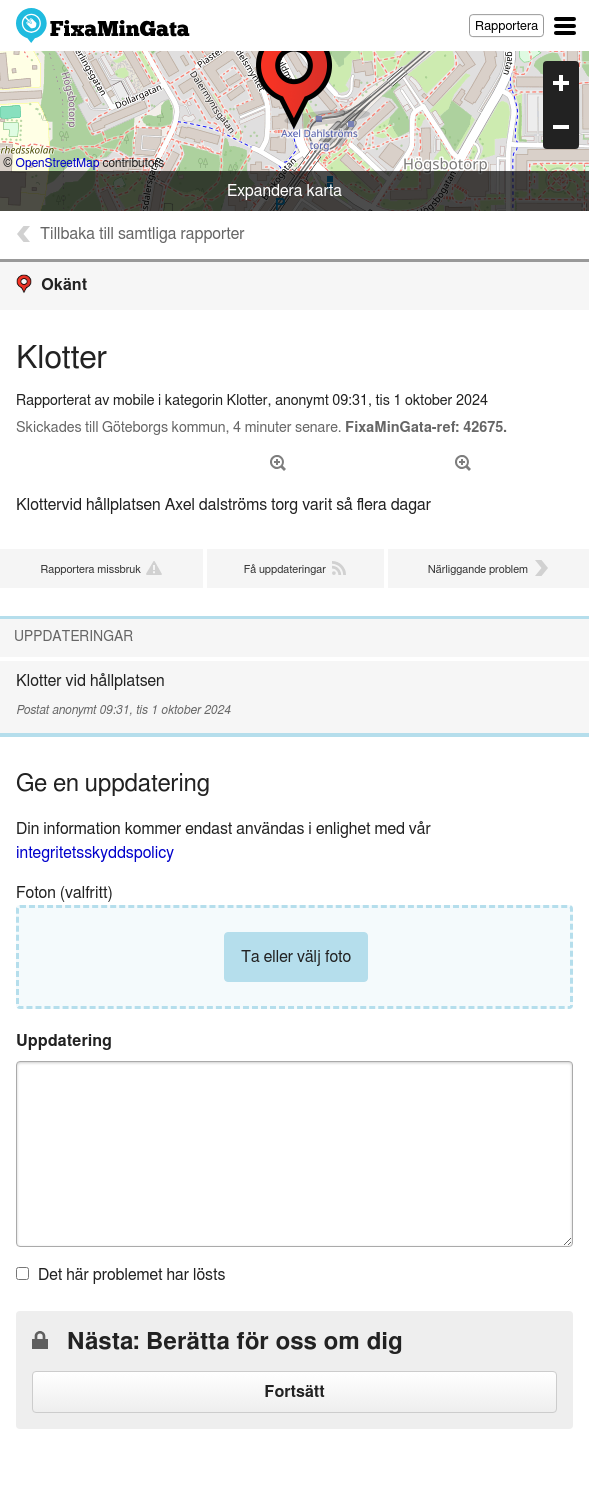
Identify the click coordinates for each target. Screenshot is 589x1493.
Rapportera (506, 26)
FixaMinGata (103, 25)
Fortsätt (294, 1392)
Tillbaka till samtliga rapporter (142, 234)
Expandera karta (284, 191)
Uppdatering (64, 1041)
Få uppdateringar (285, 569)
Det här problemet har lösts (131, 1275)
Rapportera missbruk (90, 569)
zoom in (561, 83)
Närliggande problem (478, 569)
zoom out (561, 127)
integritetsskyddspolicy (95, 853)
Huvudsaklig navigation (565, 26)
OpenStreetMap (58, 163)
